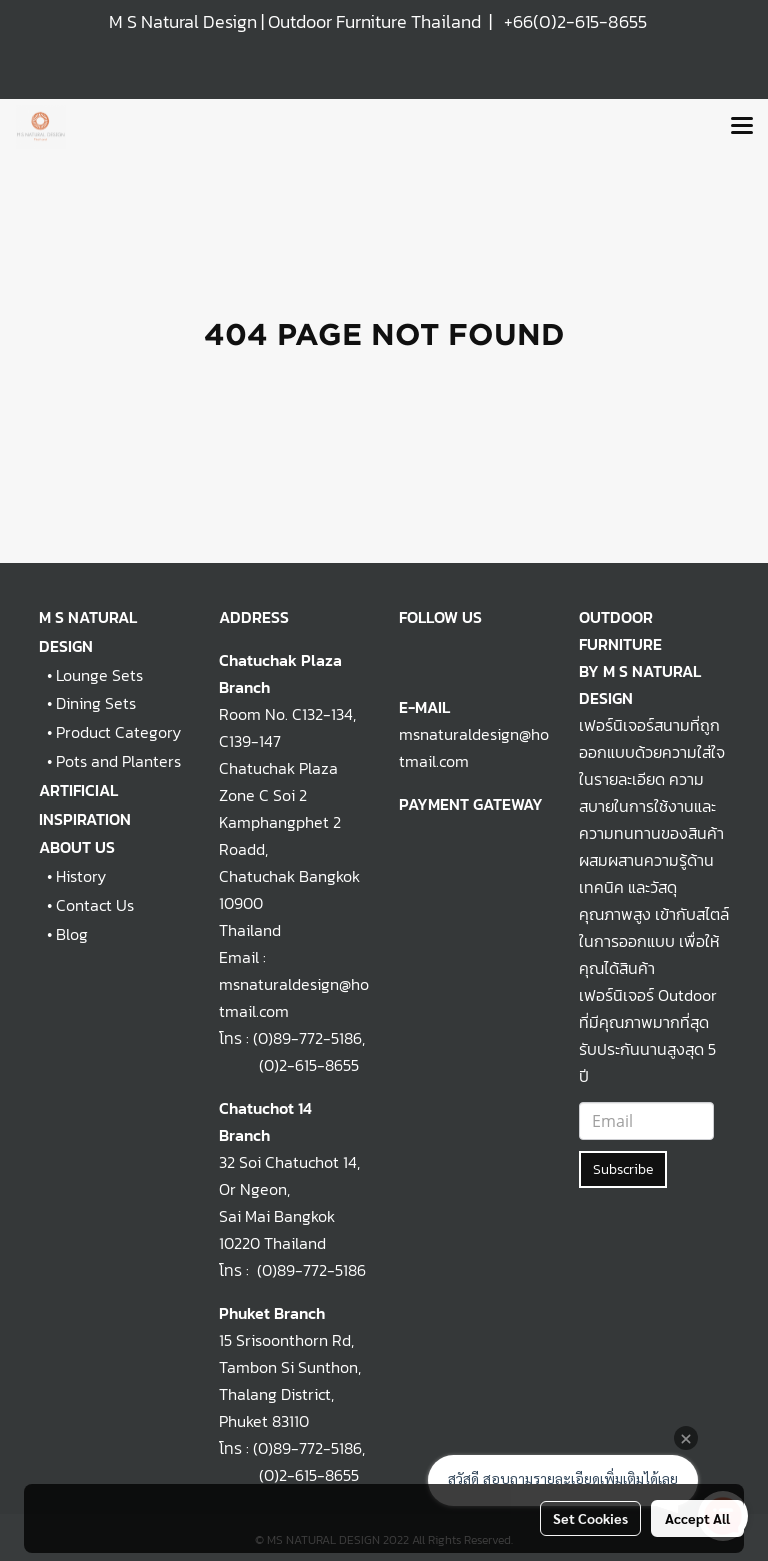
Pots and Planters (118, 761)
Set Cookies (590, 1518)
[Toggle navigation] (742, 127)
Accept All (697, 1518)
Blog (72, 934)
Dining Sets (96, 703)
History (81, 876)
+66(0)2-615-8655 (575, 21)
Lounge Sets (99, 675)
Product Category (118, 732)
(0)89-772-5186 (307, 1038)
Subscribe (623, 1169)
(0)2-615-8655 (289, 1065)
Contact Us (95, 905)
